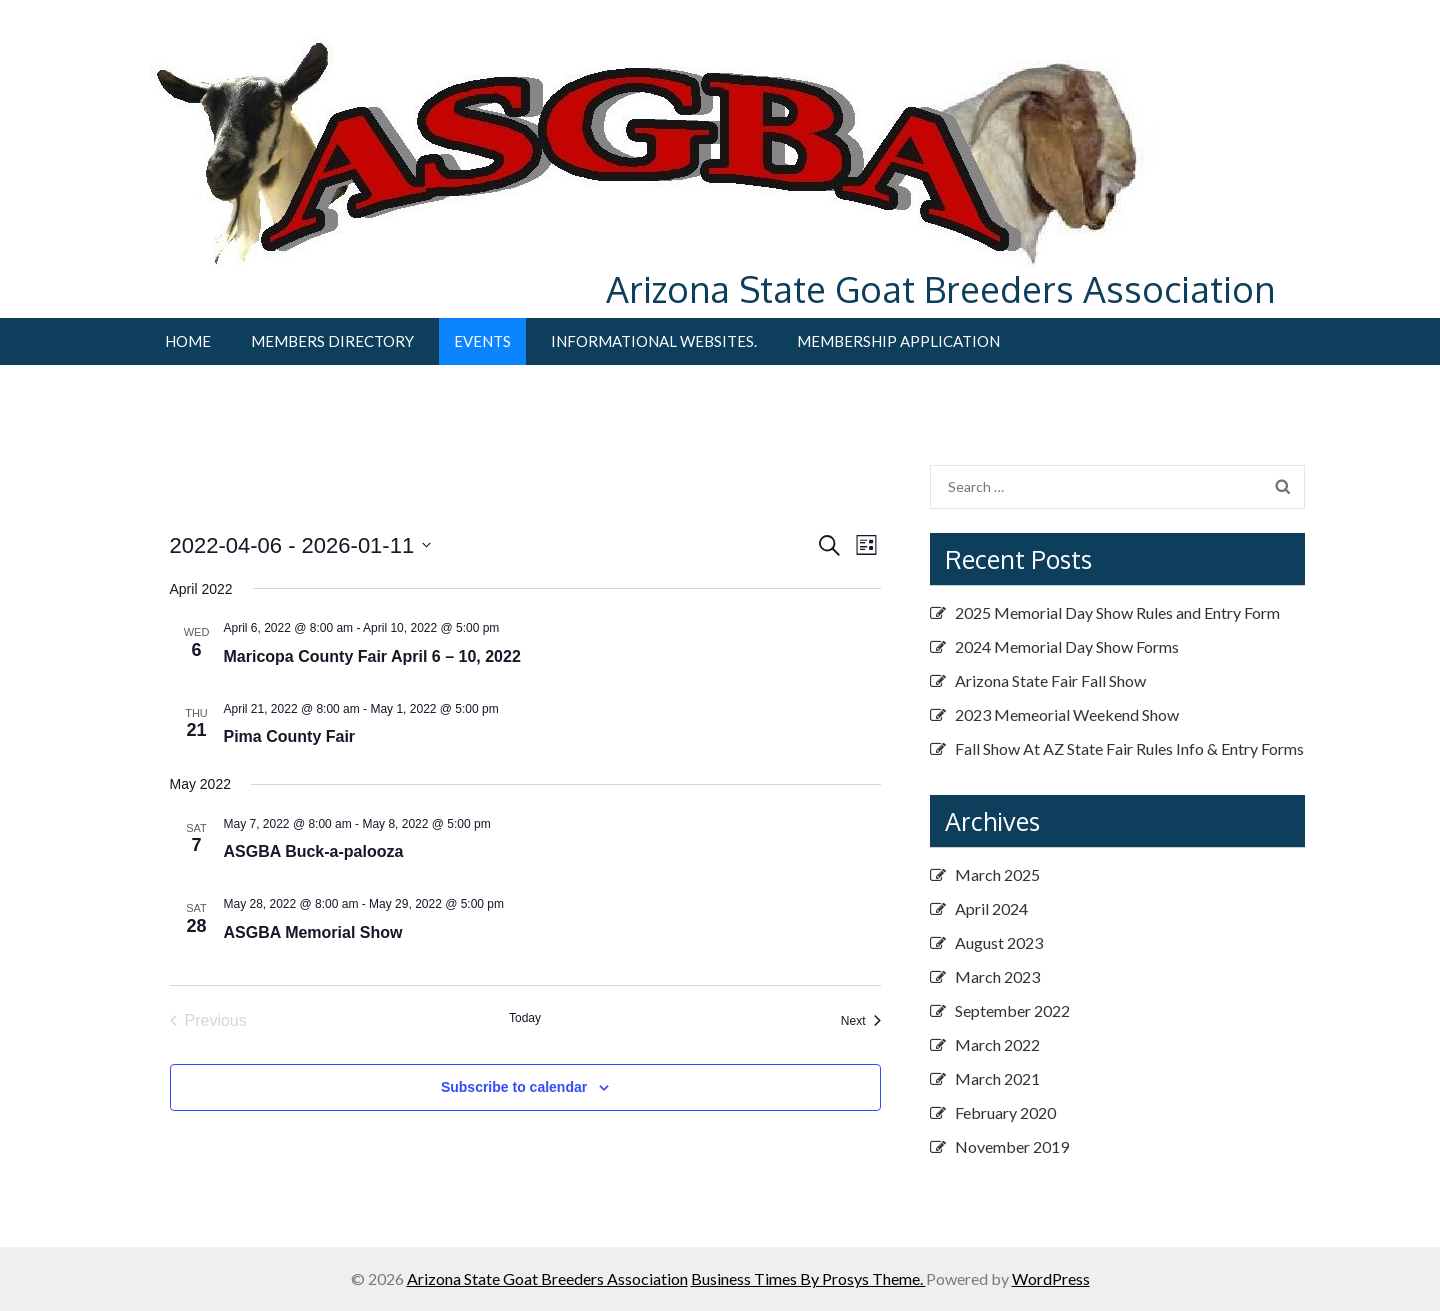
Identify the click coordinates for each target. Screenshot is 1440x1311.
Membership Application (898, 341)
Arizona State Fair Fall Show (1050, 680)
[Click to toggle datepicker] (301, 545)
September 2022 (1012, 1010)
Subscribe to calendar (514, 1087)
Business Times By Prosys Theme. (808, 1278)
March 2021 (997, 1078)
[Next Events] (861, 1021)
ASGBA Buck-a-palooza (314, 851)
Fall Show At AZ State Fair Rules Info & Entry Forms (1129, 748)
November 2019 (1012, 1146)
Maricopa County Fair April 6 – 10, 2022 (372, 656)
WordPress (1051, 1278)
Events (482, 341)
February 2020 (1005, 1112)
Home (188, 341)
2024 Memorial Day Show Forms (1067, 646)
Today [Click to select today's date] (525, 1018)
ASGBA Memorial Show (313, 932)
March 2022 (997, 1044)
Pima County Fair (290, 736)
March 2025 (997, 874)
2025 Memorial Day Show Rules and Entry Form (1117, 612)
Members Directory (332, 341)
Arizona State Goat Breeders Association (940, 288)
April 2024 (991, 908)
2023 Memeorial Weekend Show (1067, 714)
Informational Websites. (654, 341)
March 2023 (997, 976)
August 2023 (999, 942)
